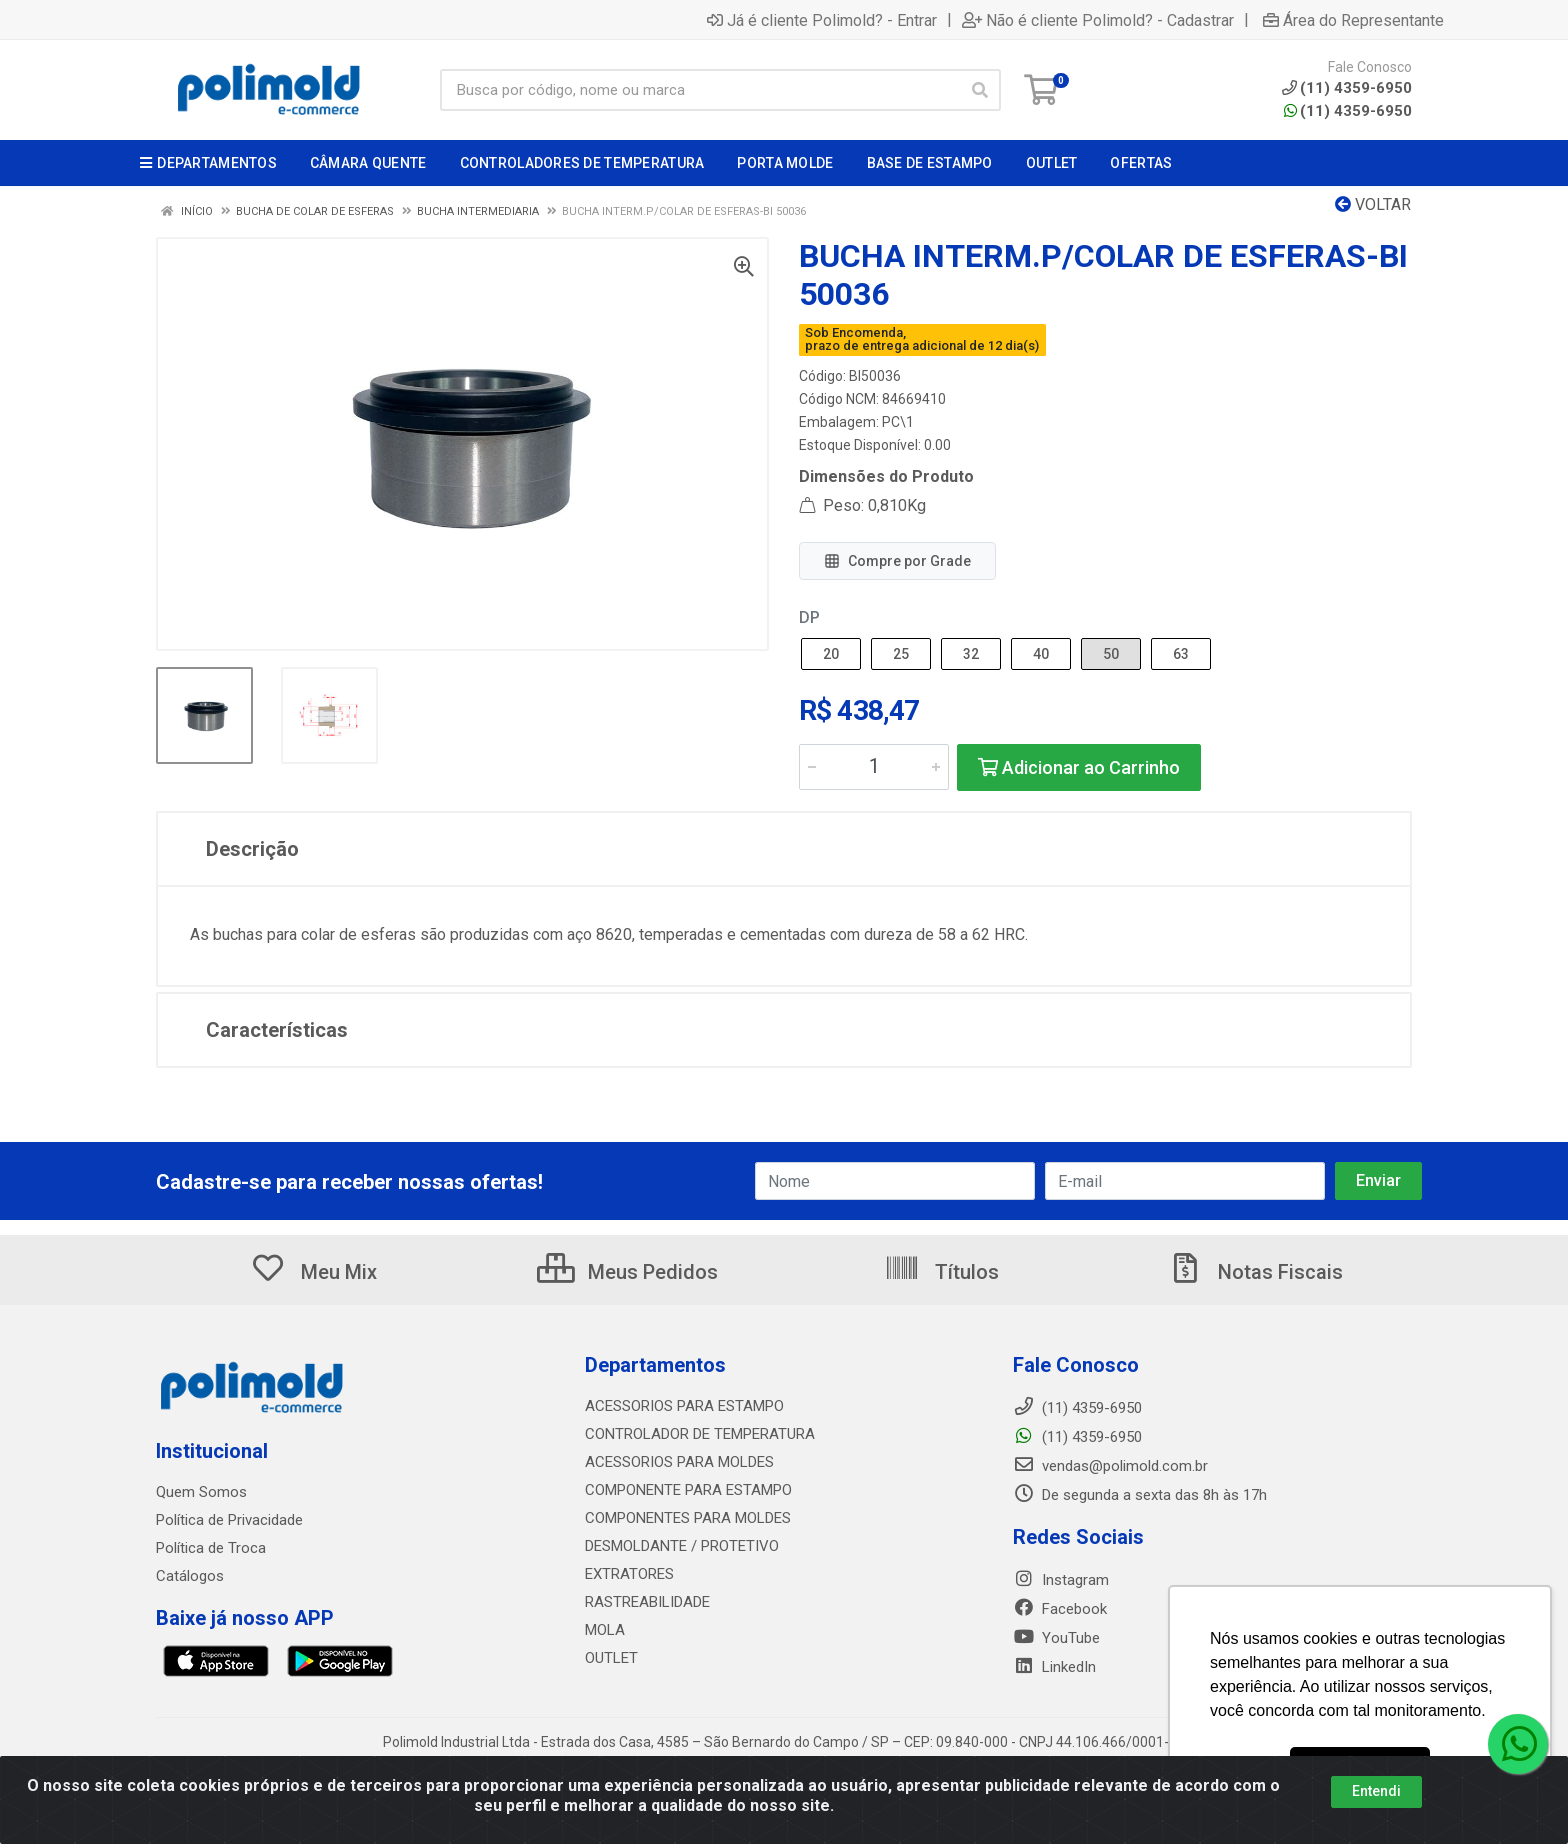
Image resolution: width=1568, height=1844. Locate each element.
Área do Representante (1353, 20)
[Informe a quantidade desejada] (874, 767)
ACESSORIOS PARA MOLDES (679, 1462)
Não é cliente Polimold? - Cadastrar (1098, 20)
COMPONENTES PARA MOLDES (688, 1518)
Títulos (941, 1272)
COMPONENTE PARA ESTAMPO (688, 1490)
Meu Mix (313, 1272)
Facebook (1060, 1609)
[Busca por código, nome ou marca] (700, 90)
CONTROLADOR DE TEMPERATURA (700, 1434)
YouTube (1056, 1638)
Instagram (1061, 1580)
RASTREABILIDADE (647, 1602)
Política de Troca (211, 1548)
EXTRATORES (629, 1574)
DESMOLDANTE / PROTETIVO (682, 1546)
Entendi (1376, 1800)
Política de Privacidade (229, 1520)
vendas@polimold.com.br (1110, 1466)
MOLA (605, 1630)
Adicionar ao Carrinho (1079, 767)
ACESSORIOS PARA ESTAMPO (684, 1406)
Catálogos (190, 1576)
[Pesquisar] (980, 90)
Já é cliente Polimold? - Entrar (822, 20)
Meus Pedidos (627, 1272)
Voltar (1373, 204)
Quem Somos (201, 1492)
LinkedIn (1054, 1667)
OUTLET (611, 1658)
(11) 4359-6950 (1348, 111)
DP (809, 617)
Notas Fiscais (1255, 1272)
